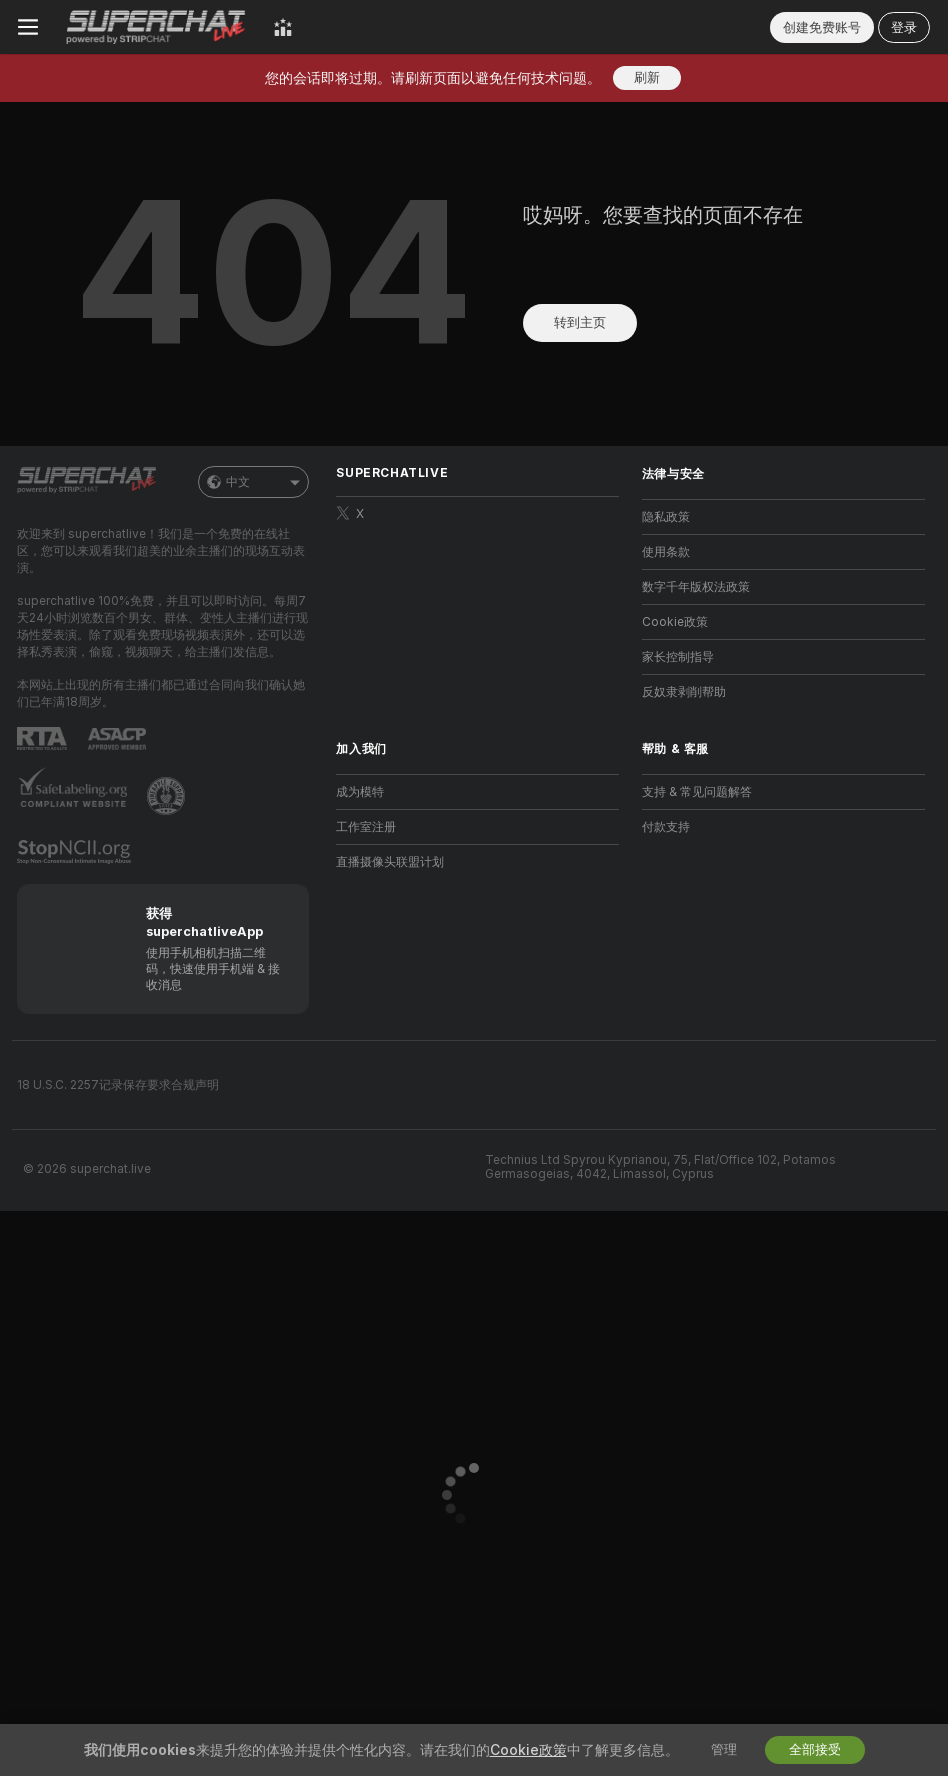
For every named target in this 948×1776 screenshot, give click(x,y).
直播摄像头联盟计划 (390, 862)
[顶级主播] (283, 27)
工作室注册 (366, 827)
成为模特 (360, 792)
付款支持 (666, 827)
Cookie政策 (675, 622)
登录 (904, 27)
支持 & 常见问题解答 (697, 792)
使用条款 (666, 552)
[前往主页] (156, 27)
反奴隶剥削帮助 (684, 692)
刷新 (647, 77)
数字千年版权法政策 (696, 587)
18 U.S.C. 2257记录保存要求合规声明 (118, 1085)
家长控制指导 (678, 657)
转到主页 (580, 322)
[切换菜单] (28, 27)
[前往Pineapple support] (168, 796)
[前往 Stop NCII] (76, 852)
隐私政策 (666, 517)
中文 (253, 482)
